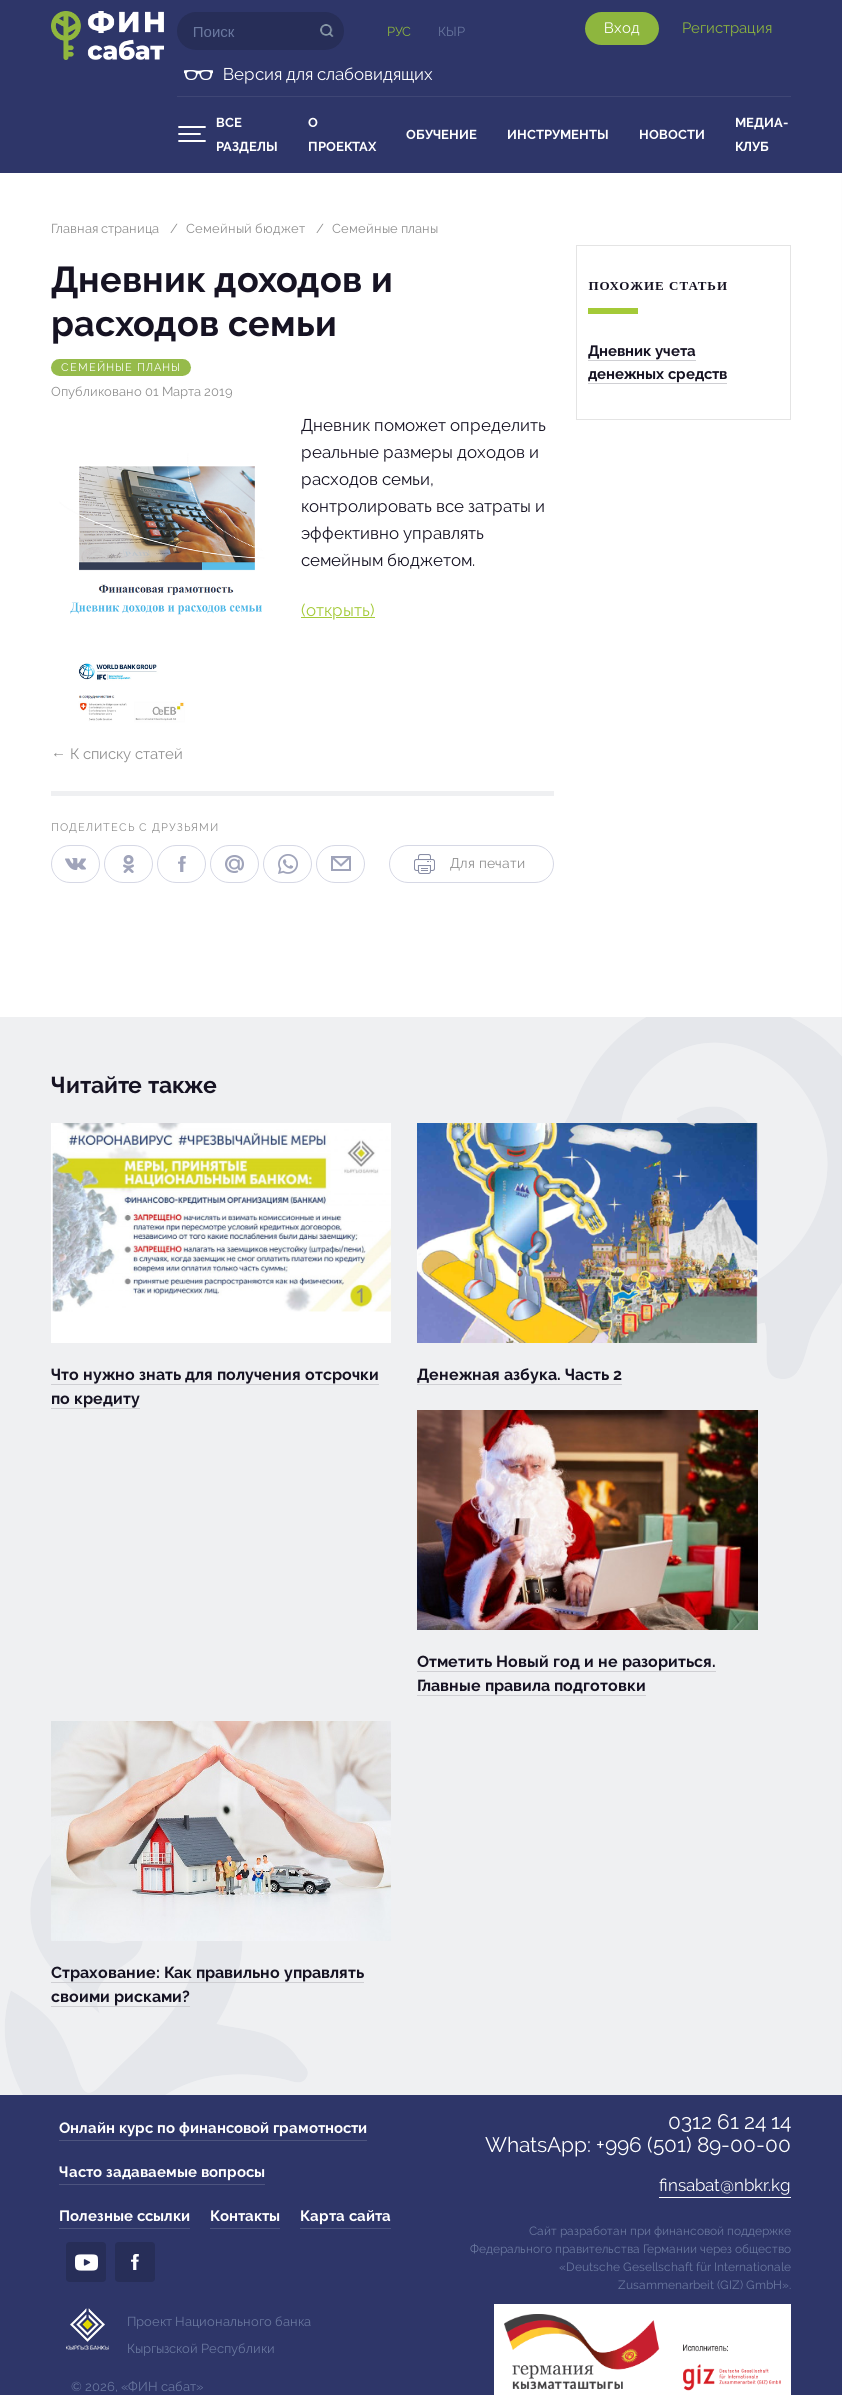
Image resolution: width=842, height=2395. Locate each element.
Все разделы (247, 134)
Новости (672, 134)
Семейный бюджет (245, 228)
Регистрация (727, 28)
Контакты (245, 2216)
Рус (399, 31)
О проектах (342, 134)
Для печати (467, 864)
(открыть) (338, 610)
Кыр (451, 31)
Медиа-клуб (761, 134)
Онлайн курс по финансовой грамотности (213, 2128)
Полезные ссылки (124, 2216)
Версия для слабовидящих (328, 74)
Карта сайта (345, 2216)
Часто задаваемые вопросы (162, 2172)
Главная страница (105, 228)
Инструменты (558, 134)
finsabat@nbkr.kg (725, 2185)
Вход (622, 28)
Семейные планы (385, 228)
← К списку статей (117, 754)
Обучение (441, 134)
